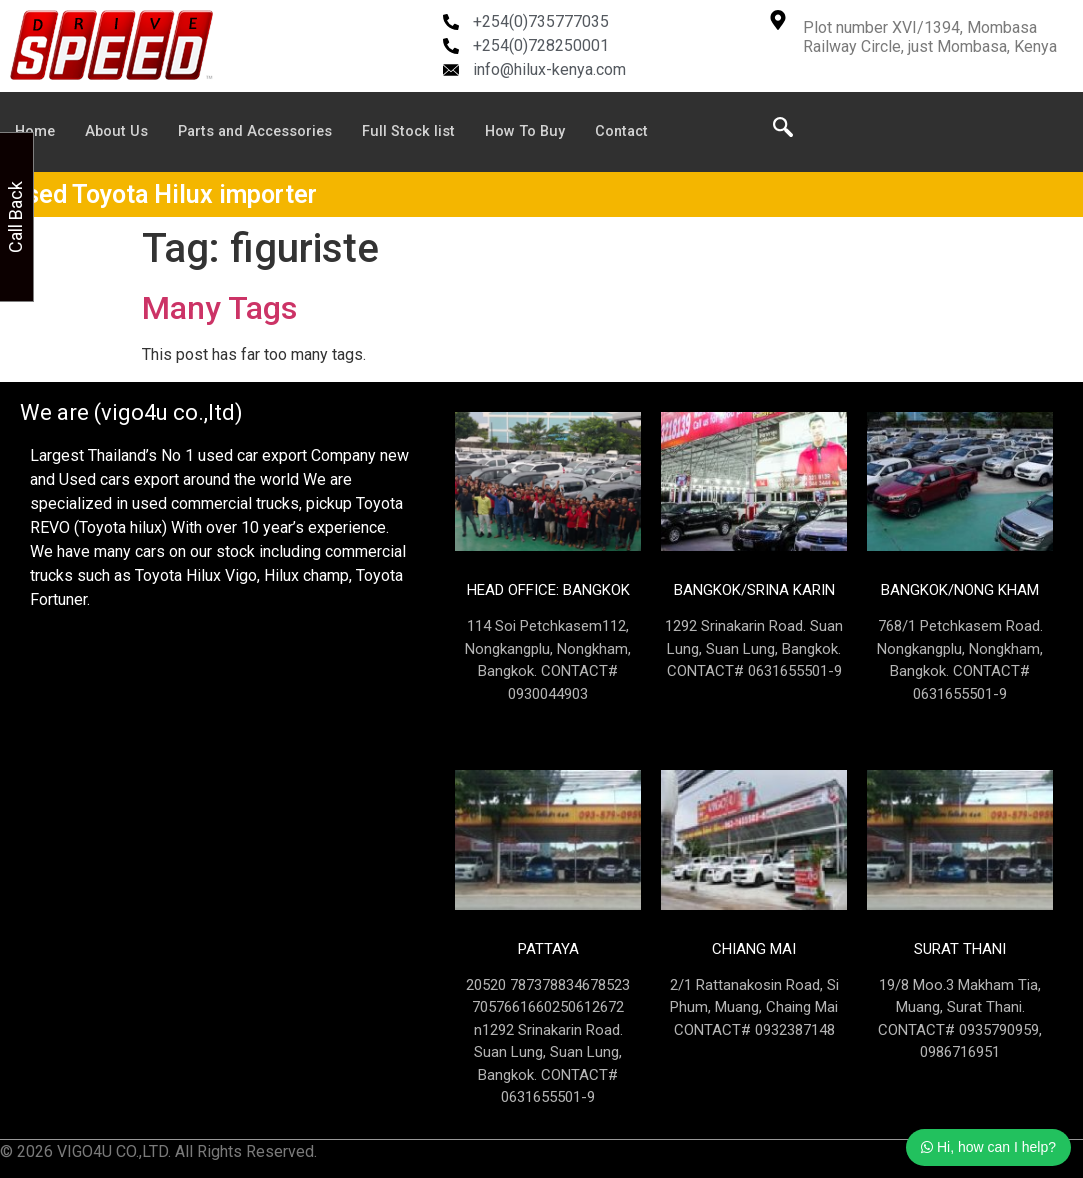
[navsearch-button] (783, 132)
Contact (637, 132)
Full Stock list (420, 132)
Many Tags (219, 308)
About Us (119, 132)
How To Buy (538, 132)
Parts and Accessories (262, 132)
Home (36, 132)
